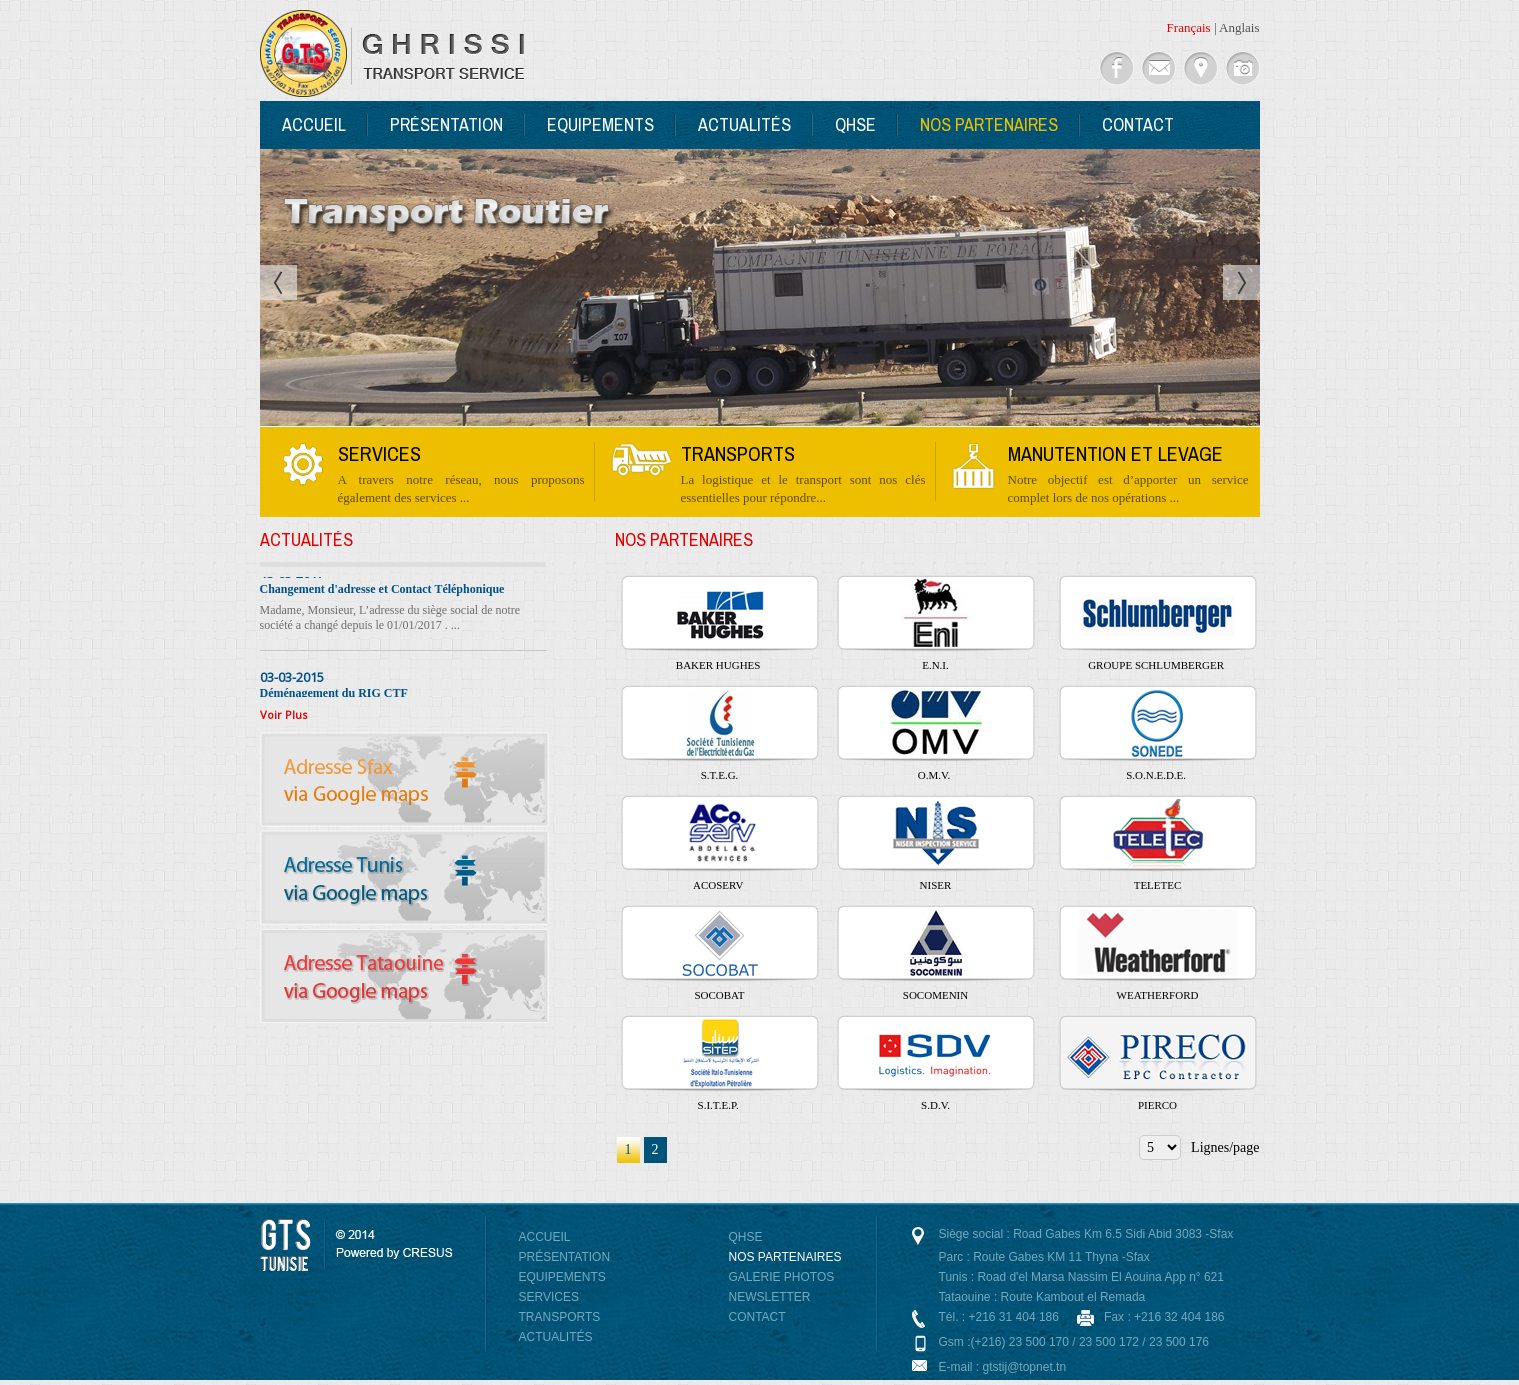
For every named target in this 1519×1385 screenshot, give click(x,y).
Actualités (744, 124)
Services (549, 1297)
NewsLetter (770, 1297)
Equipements (600, 124)
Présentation (446, 124)
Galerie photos (782, 1277)
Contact (1138, 124)
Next (1241, 282)
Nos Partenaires (989, 124)
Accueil (314, 124)
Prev (278, 282)
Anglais (1239, 27)
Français (1189, 27)
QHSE (855, 124)
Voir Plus (283, 714)
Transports (560, 1317)
